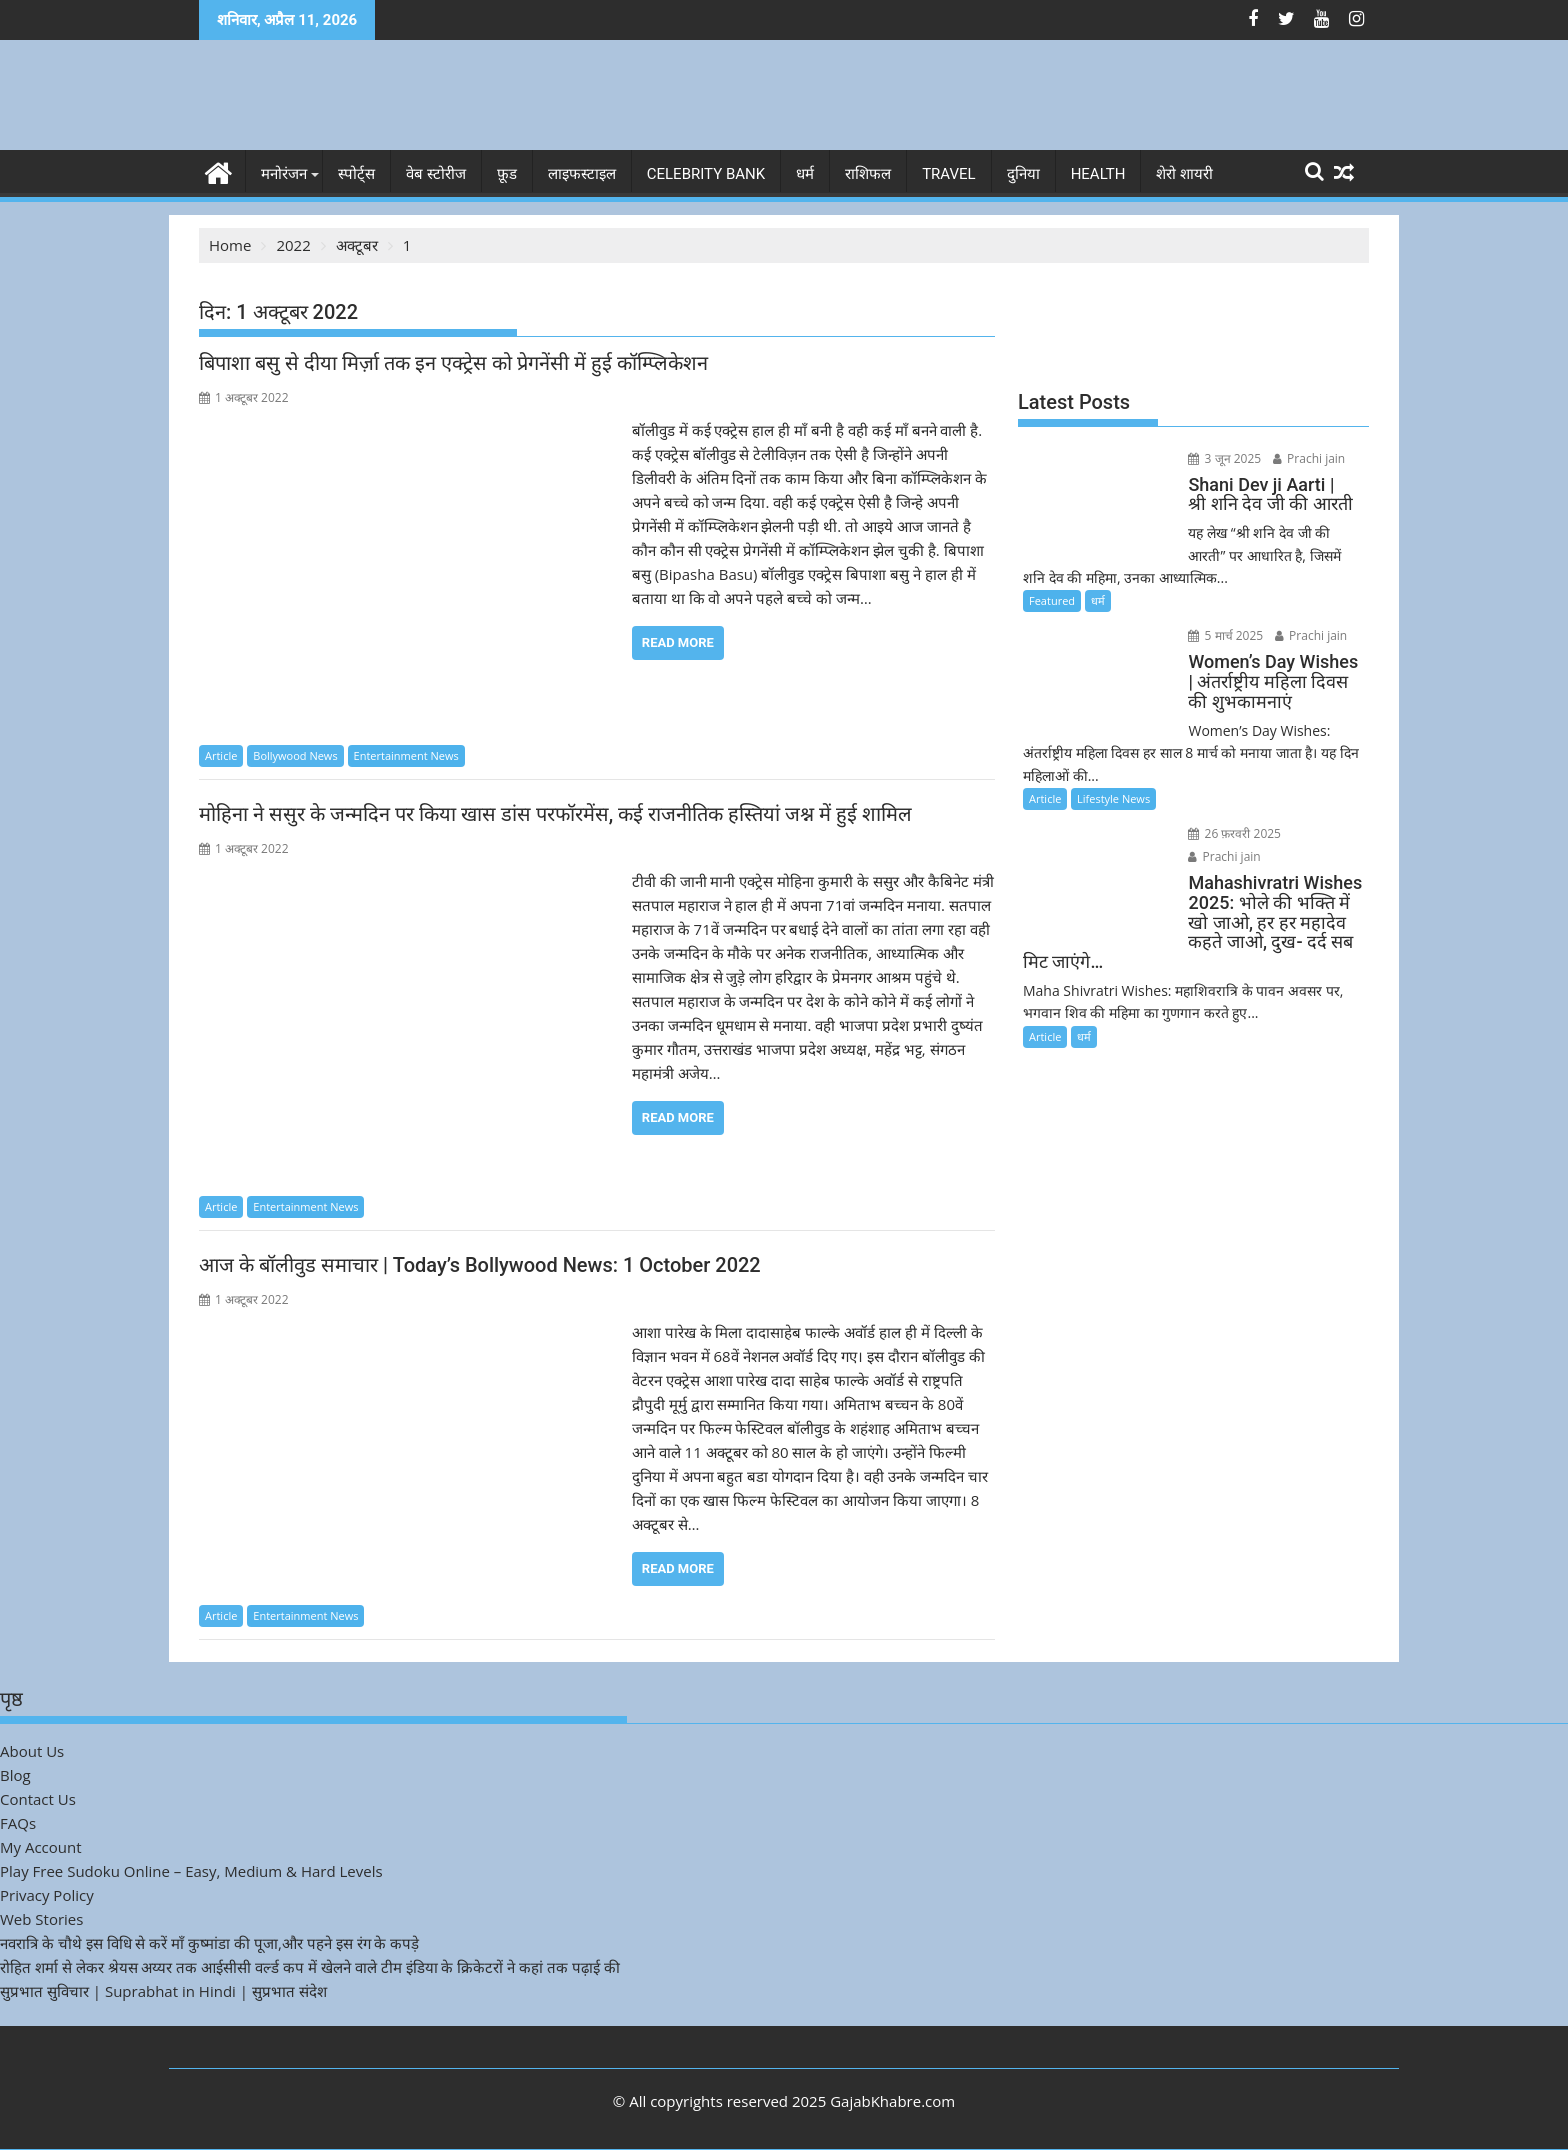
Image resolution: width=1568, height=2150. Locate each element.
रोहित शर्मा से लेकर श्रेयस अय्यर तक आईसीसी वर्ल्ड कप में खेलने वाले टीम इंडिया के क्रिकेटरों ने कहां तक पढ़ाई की (310, 1967)
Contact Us (38, 1799)
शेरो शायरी (1184, 174)
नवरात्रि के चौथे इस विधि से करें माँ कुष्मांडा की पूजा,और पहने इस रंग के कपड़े (209, 1943)
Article (221, 755)
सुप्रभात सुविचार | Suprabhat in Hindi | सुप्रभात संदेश (163, 1991)
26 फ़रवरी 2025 (1231, 833)
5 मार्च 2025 (1222, 635)
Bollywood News (295, 755)
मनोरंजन (284, 174)
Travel (949, 174)
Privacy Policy (47, 1895)
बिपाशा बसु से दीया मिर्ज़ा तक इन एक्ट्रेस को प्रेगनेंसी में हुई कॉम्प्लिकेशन (453, 363)
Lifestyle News (1113, 798)
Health (1098, 174)
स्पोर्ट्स (356, 174)
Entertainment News (406, 755)
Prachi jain (1305, 458)
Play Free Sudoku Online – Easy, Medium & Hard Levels (191, 1871)
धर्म (805, 174)
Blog (15, 1775)
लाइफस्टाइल (582, 174)
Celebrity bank (706, 174)
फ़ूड (507, 174)
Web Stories (41, 1919)
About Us (32, 1751)
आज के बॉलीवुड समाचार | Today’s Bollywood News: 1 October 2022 (480, 1265)
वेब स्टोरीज (436, 174)
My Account (41, 1847)
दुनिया (1023, 174)
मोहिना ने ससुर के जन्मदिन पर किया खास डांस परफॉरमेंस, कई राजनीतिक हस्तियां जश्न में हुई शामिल (555, 814)
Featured (1052, 600)
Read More (678, 642)
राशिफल (868, 174)
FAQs (18, 1823)
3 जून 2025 (1221, 458)
